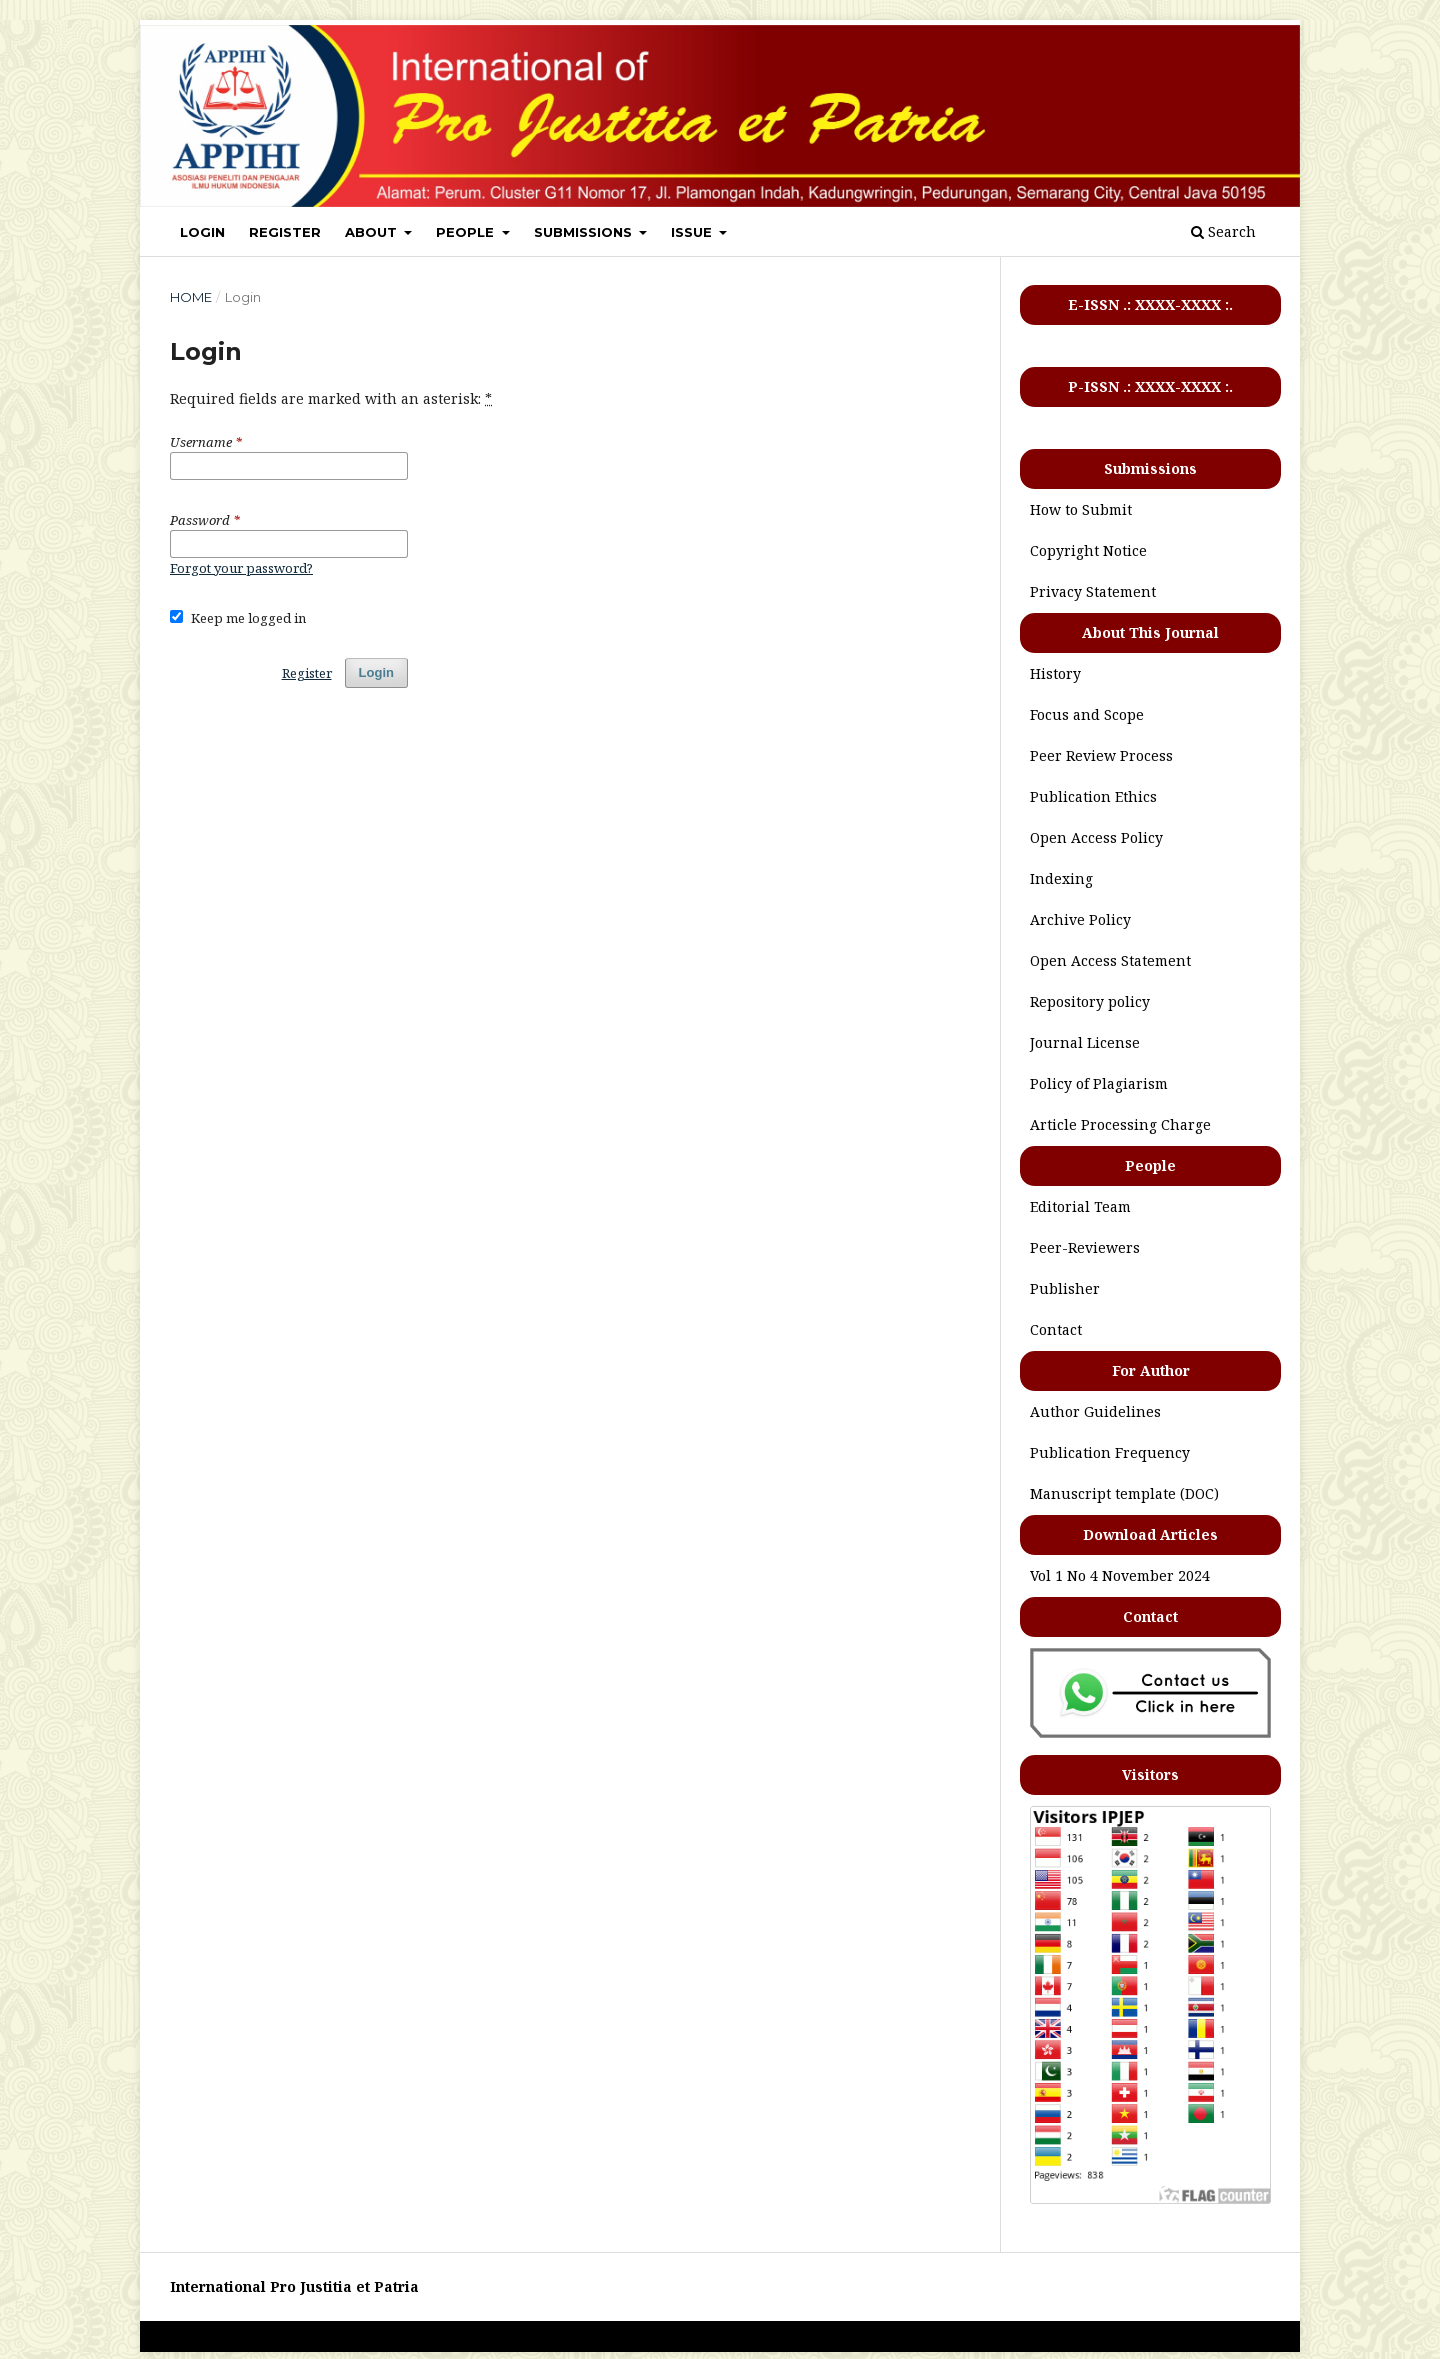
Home (191, 297)
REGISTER (285, 232)
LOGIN (202, 232)
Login (376, 672)
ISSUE (693, 232)
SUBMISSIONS (585, 232)
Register (307, 673)
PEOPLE (467, 232)
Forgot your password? (241, 568)
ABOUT (373, 232)
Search (1223, 231)
